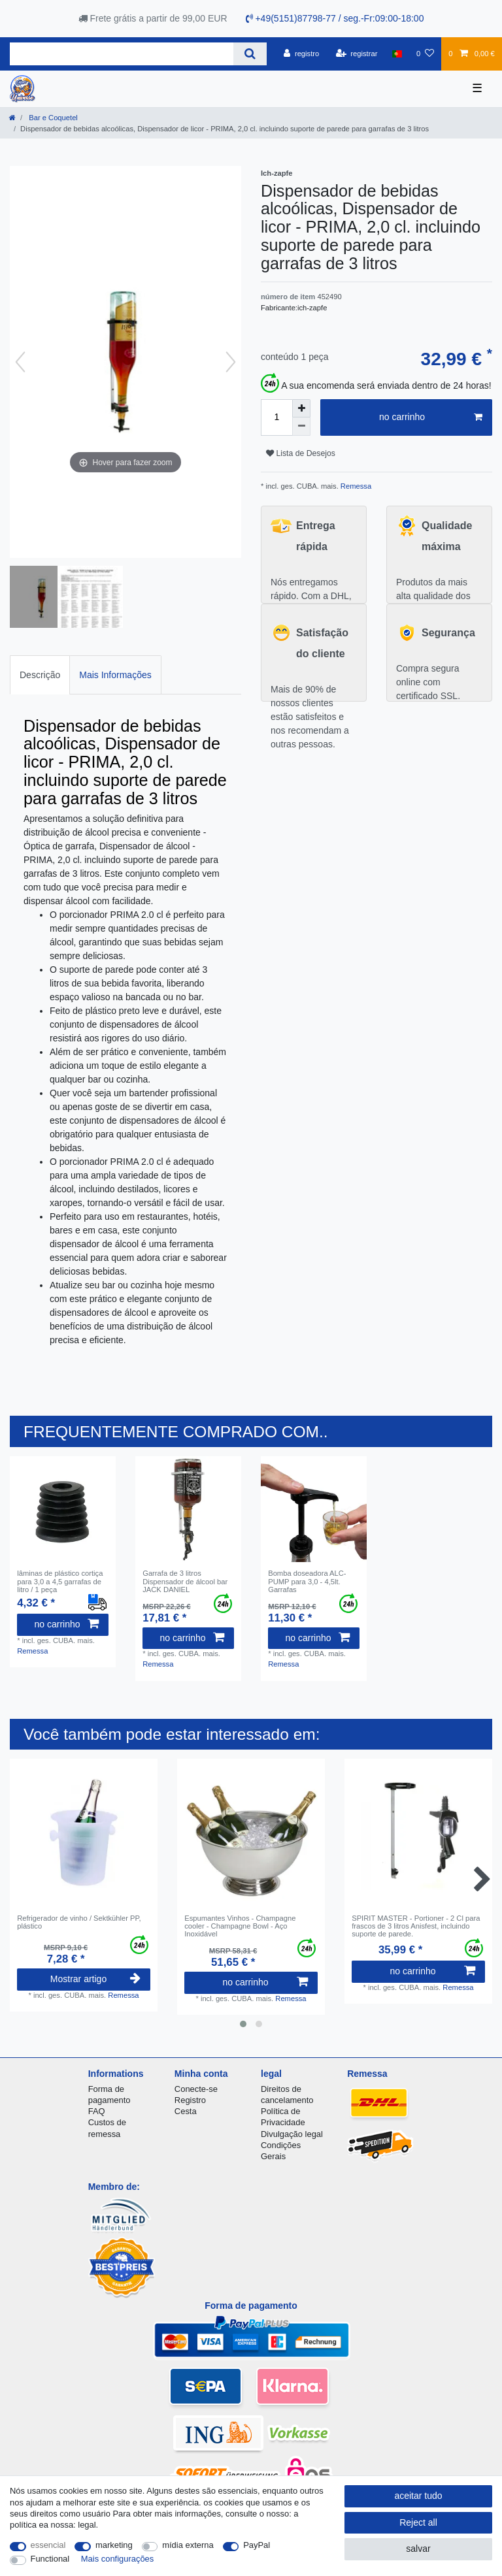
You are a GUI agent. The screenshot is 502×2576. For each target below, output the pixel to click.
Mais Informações (115, 675)
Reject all (418, 2522)
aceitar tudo (418, 2495)
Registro (190, 2100)
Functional (50, 2559)
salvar (418, 2548)
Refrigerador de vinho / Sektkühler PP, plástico (79, 1922)
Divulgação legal (292, 2134)
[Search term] (121, 53)
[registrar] (357, 53)
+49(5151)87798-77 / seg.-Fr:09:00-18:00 (335, 18)
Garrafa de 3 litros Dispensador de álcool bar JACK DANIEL (184, 1581)
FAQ (96, 2111)
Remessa (355, 486)
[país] (397, 53)
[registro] (301, 53)
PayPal (256, 2545)
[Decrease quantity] (301, 426)
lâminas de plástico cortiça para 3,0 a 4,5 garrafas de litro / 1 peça (60, 1581)
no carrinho (430, 417)
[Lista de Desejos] (425, 53)
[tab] (40, 674)
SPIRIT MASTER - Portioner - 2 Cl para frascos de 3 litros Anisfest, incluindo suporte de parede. (416, 1926)
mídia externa (187, 2545)
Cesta (186, 2111)
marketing (114, 2545)
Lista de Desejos (300, 453)
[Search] (250, 53)
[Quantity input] (276, 417)
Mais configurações (117, 2559)
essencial (48, 2545)
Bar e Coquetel (52, 118)
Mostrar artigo (95, 1979)
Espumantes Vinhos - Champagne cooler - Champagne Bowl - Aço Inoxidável (239, 1926)
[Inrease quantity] (301, 408)
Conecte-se (196, 2089)
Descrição (40, 675)
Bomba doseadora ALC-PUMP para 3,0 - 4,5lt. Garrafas (307, 1581)
